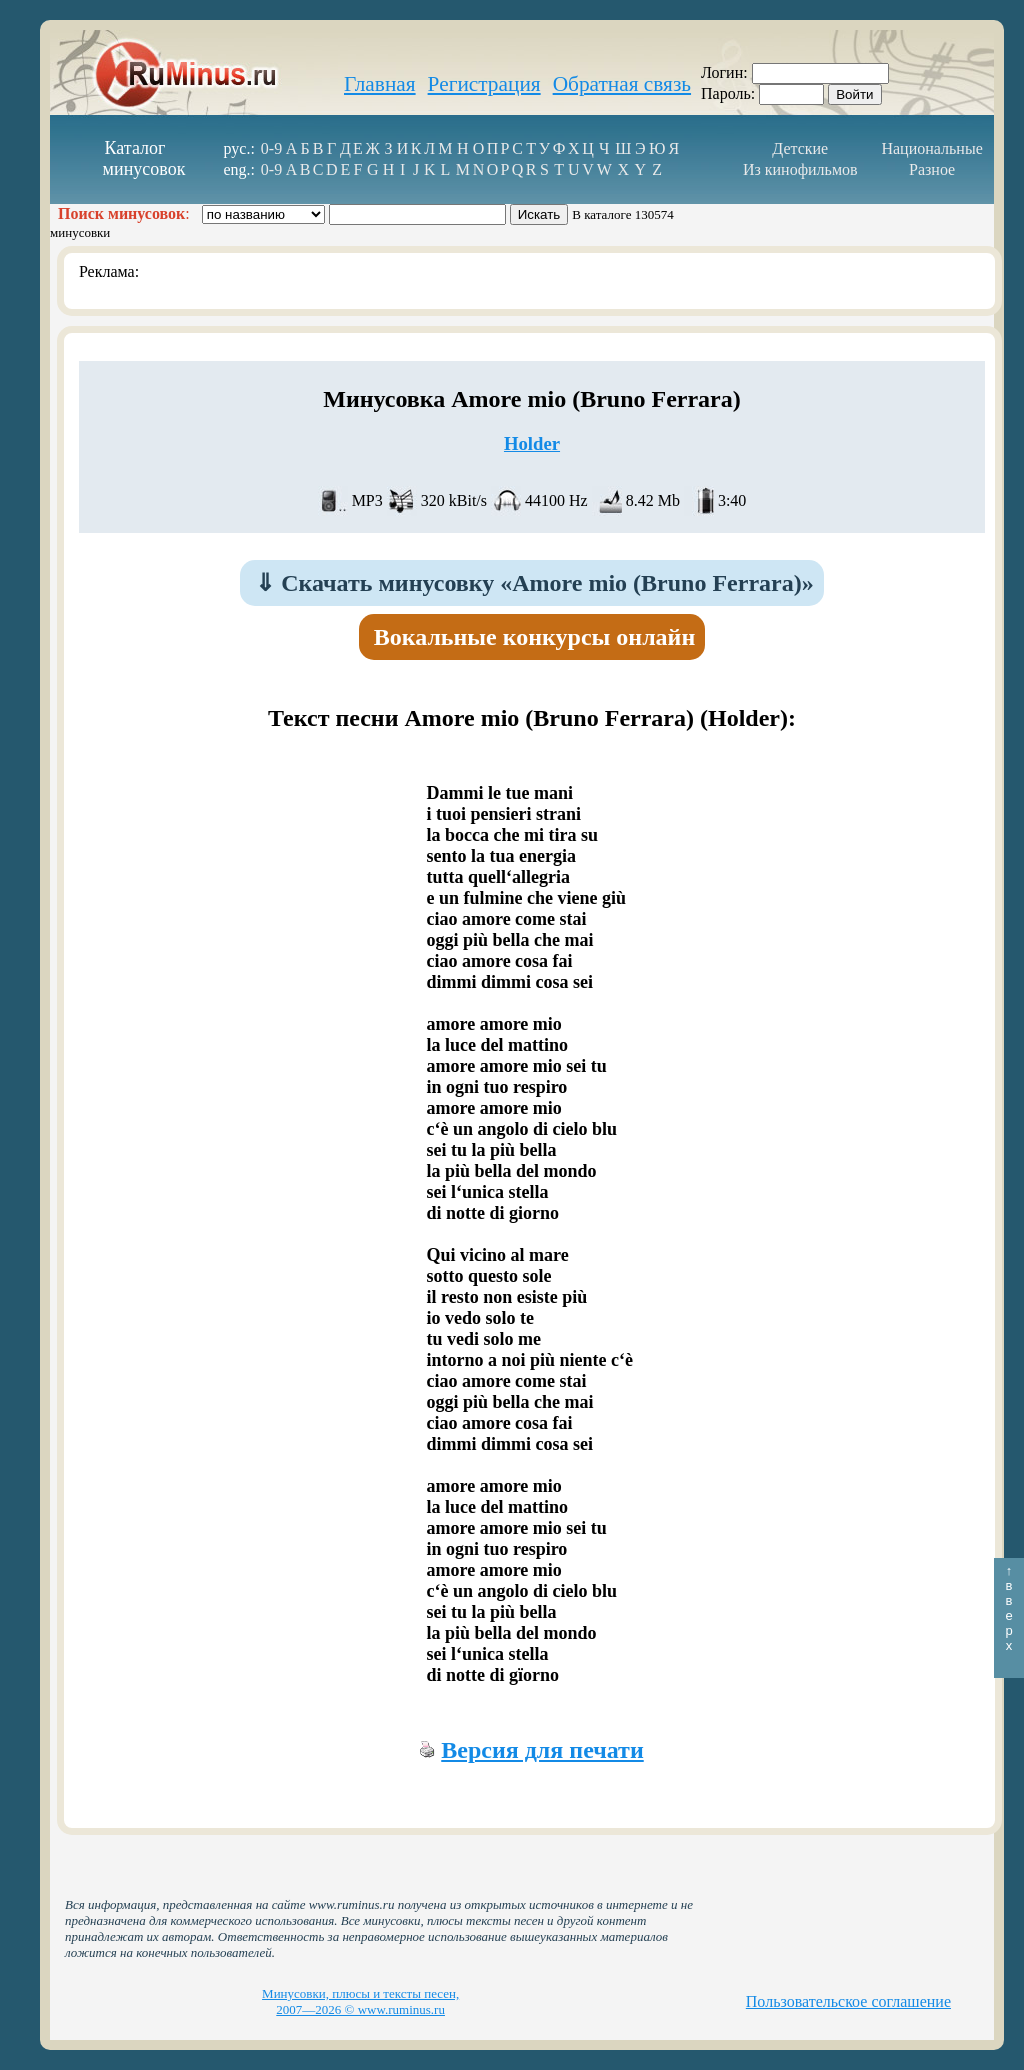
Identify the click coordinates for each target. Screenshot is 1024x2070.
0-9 (271, 148)
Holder (532, 443)
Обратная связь (622, 84)
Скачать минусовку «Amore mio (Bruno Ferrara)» (534, 583)
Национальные (931, 148)
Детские (800, 148)
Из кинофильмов (800, 169)
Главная (380, 84)
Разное (932, 169)
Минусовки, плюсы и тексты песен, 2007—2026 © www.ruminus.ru (360, 2001)
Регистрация (484, 84)
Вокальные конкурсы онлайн (535, 637)
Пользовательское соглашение (848, 2001)
